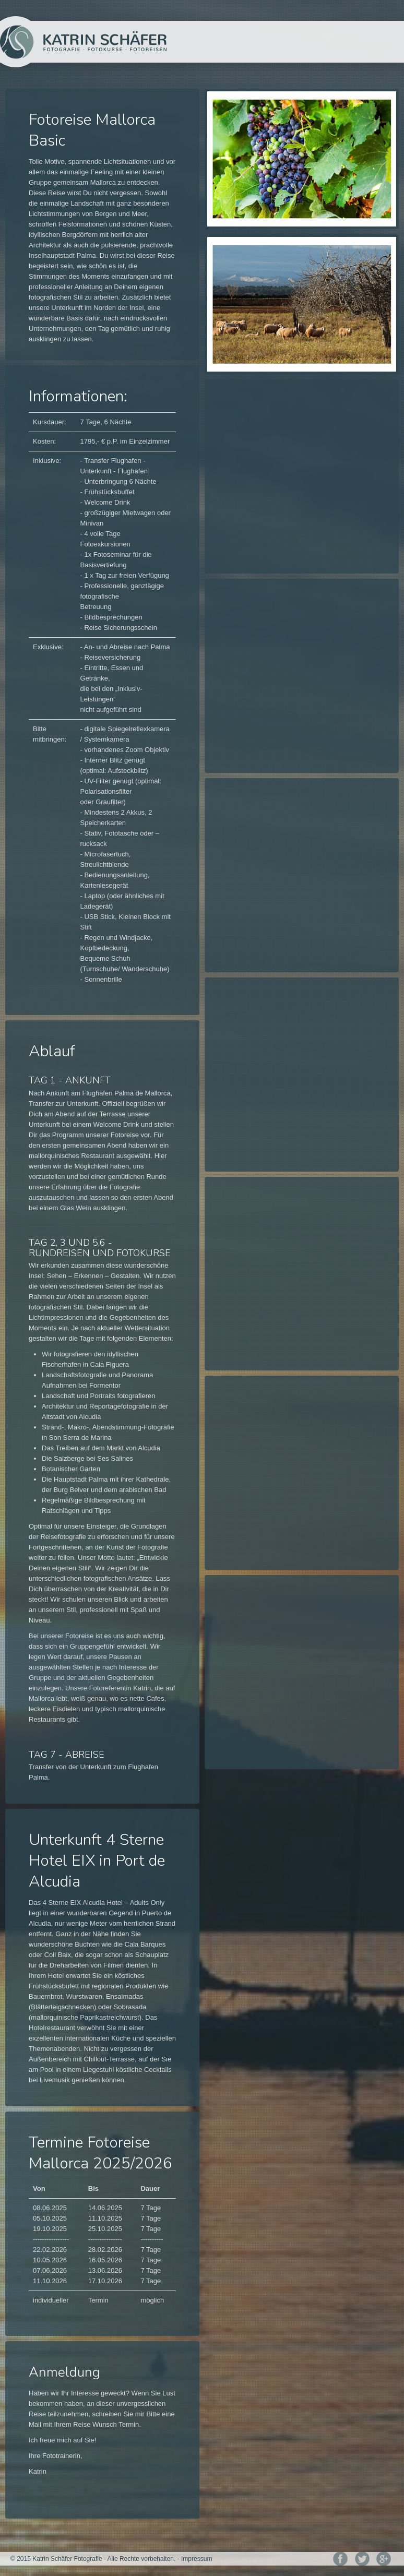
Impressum (196, 2558)
